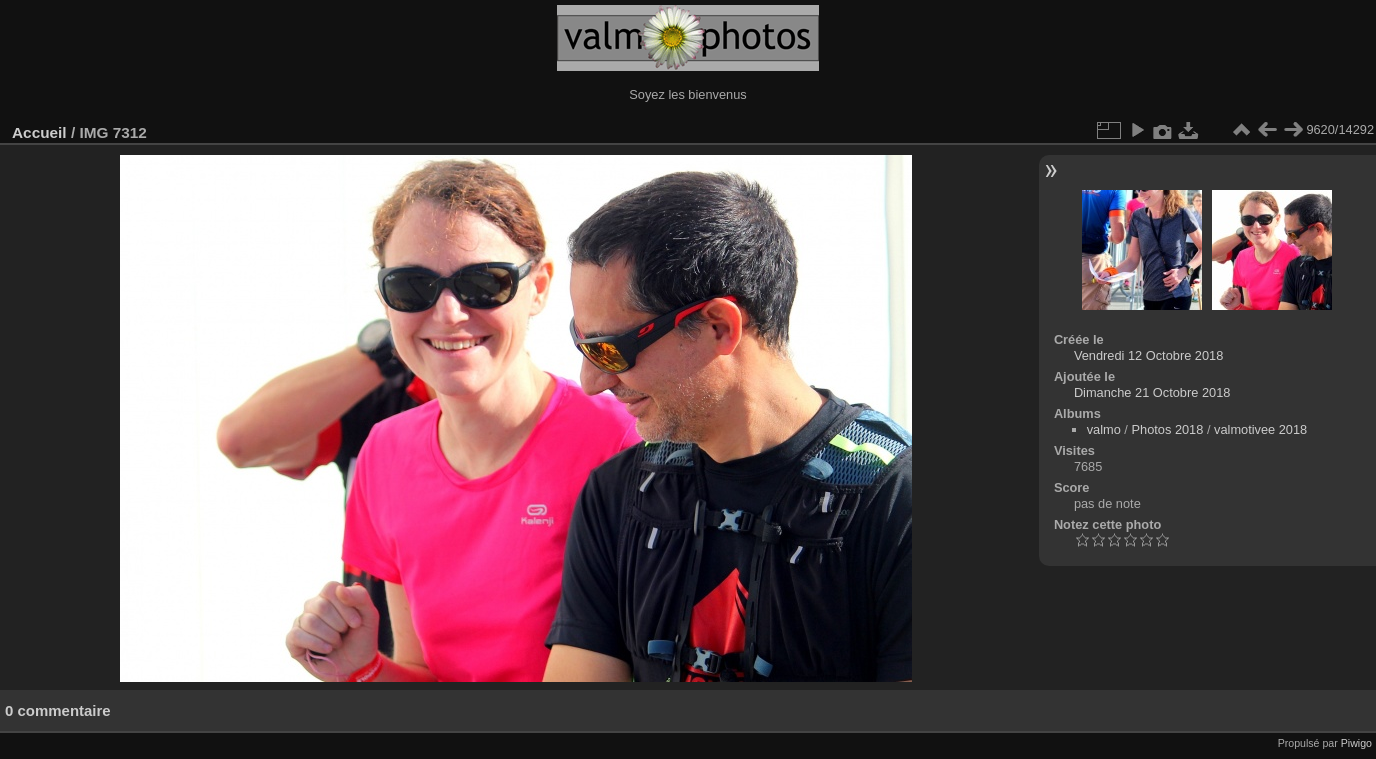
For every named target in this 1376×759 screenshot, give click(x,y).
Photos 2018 (1167, 429)
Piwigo (1356, 743)
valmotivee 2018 (1260, 429)
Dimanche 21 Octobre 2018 (1152, 392)
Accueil (39, 132)
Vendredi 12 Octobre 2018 (1148, 355)
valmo (1104, 429)
